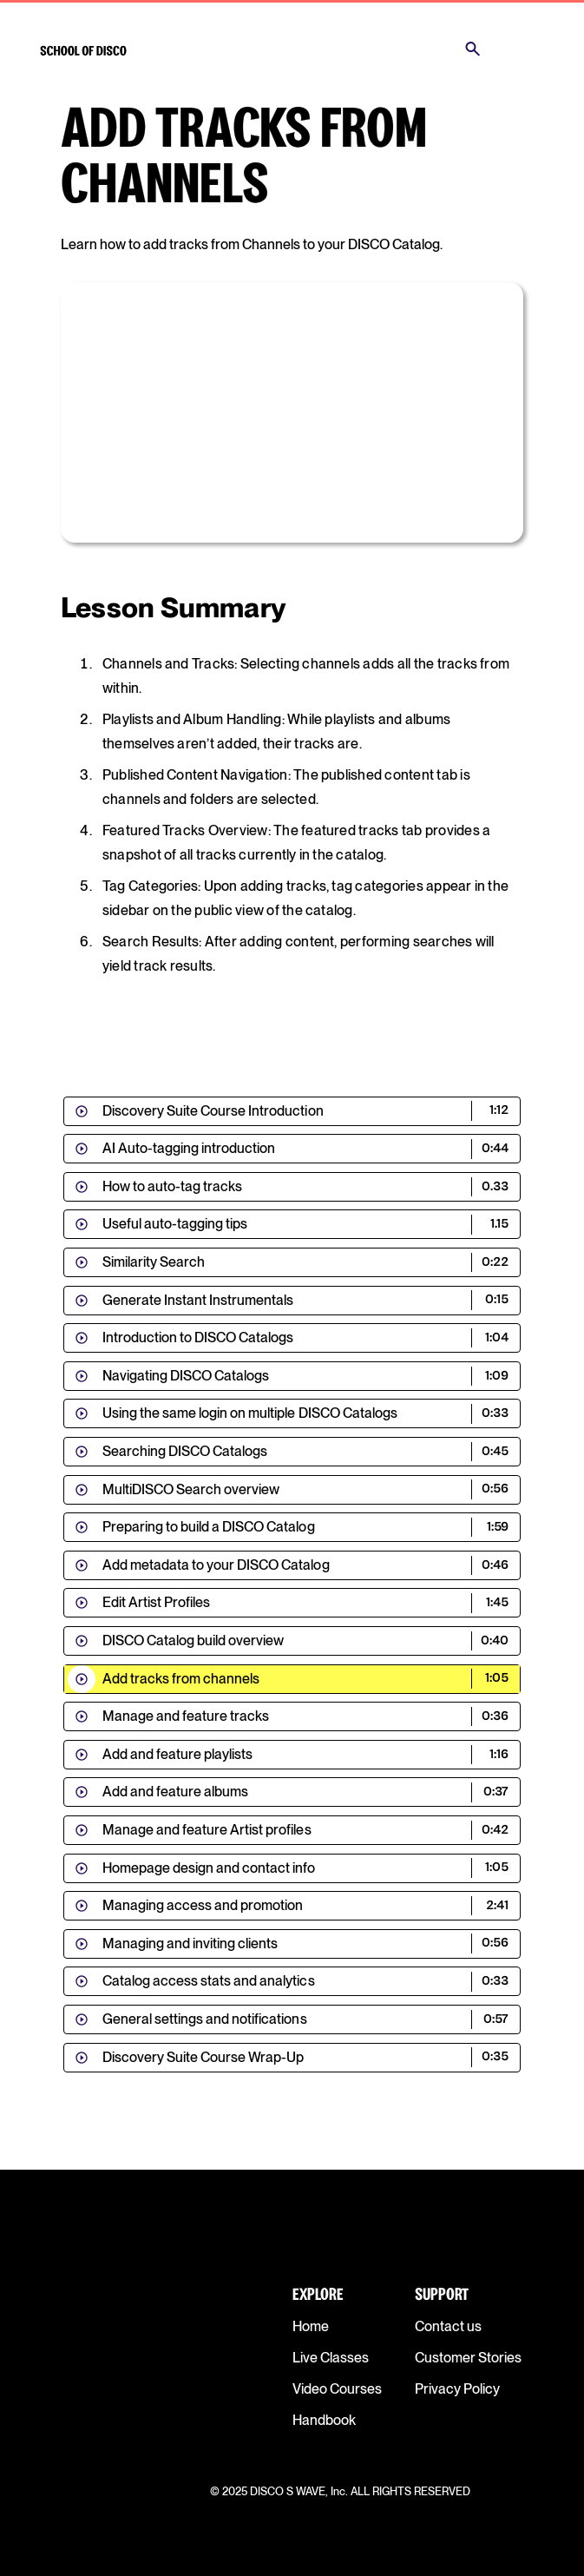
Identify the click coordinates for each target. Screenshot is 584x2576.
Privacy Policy (457, 2389)
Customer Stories (468, 2357)
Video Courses (337, 2389)
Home (310, 2326)
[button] (521, 49)
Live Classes (330, 2357)
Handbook (324, 2420)
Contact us (448, 2326)
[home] (83, 49)
